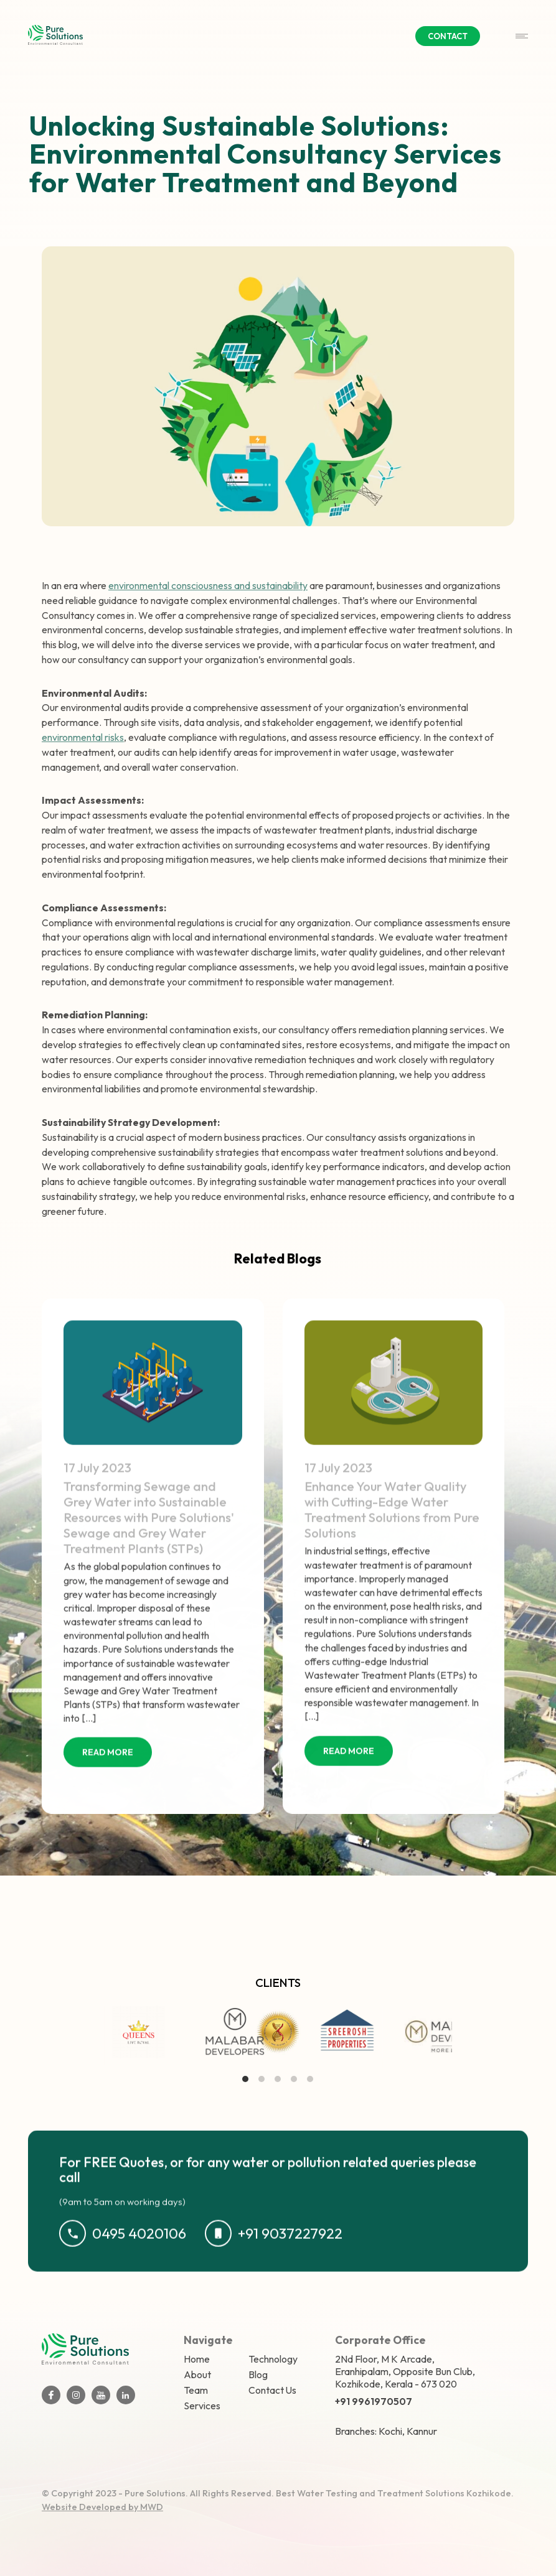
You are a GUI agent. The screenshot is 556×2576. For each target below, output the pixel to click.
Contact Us (272, 2390)
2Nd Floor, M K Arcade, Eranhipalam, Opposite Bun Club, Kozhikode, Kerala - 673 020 (405, 2371)
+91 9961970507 (373, 2401)
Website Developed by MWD (102, 2507)
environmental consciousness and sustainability (208, 585)
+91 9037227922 (273, 2256)
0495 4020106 (122, 2256)
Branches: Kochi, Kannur (386, 2431)
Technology (273, 2359)
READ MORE (107, 1774)
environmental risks (83, 737)
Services (202, 2405)
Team (196, 2390)
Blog (258, 2374)
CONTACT (448, 36)
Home (197, 2359)
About (197, 2374)
